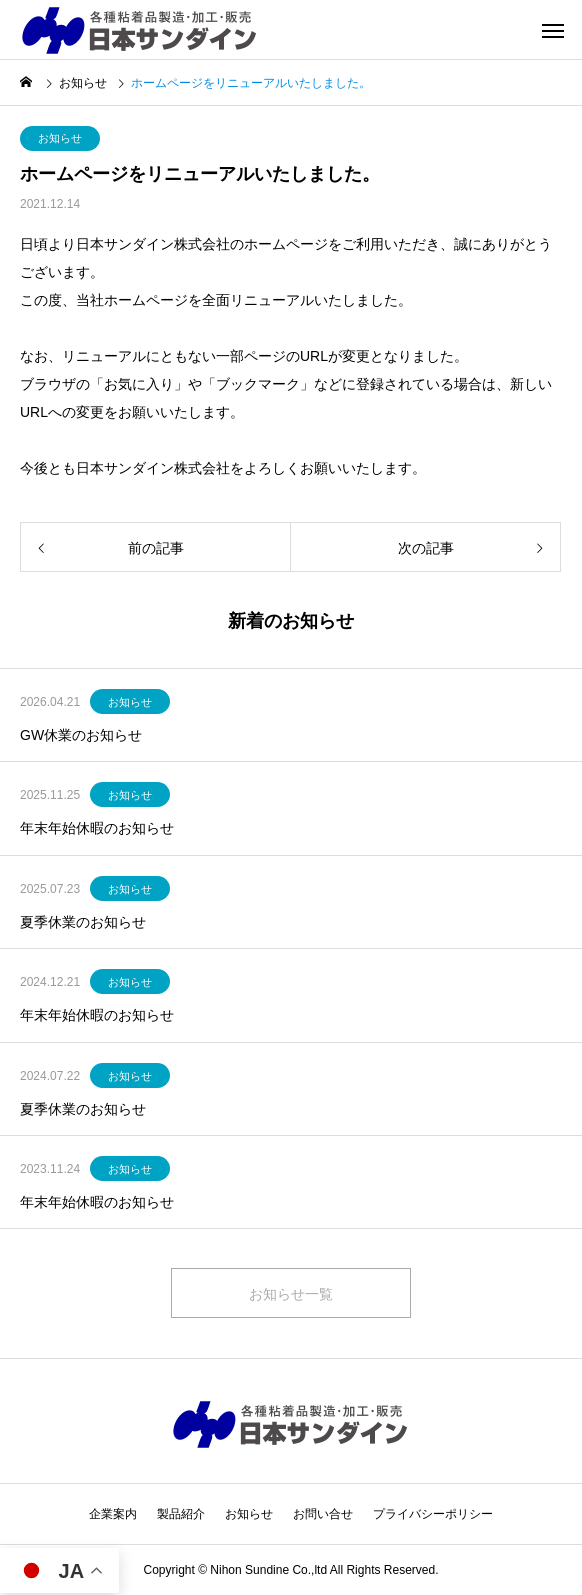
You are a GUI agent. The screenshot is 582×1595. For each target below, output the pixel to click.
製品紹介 (181, 1514)
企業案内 (113, 1514)
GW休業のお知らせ (81, 735)
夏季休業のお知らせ (83, 922)
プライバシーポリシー (433, 1514)
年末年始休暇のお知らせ (97, 828)
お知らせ (60, 138)
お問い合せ (323, 1514)
